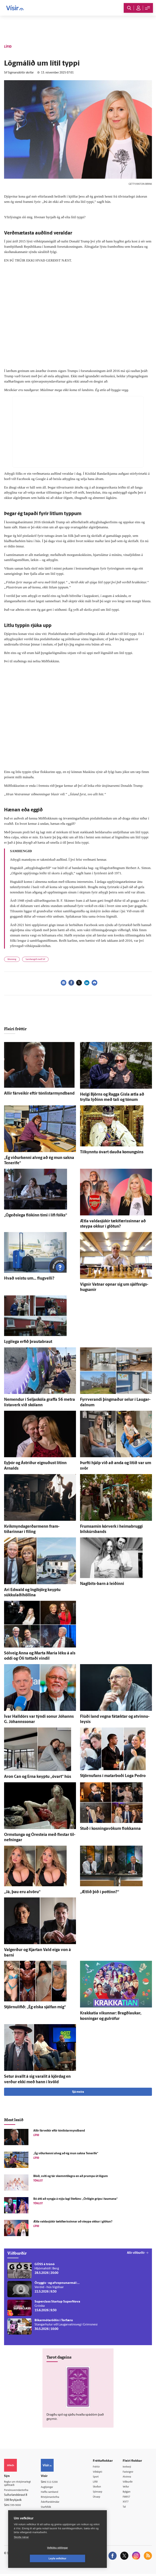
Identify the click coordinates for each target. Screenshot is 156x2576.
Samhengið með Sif (35, 959)
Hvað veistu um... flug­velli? (29, 1279)
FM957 (128, 2498)
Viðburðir (130, 2482)
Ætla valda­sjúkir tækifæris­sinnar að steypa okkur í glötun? (72, 2221)
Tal (126, 2508)
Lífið (98, 2482)
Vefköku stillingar (33, 2558)
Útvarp (99, 2498)
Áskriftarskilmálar (55, 2502)
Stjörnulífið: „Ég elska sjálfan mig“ (35, 2007)
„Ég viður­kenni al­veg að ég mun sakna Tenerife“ (65, 2153)
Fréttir (99, 2466)
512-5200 (56, 2482)
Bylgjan (128, 2492)
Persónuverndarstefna (18, 2491)
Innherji (129, 2466)
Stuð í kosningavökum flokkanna (110, 1829)
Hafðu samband (54, 2492)
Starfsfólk (50, 2508)
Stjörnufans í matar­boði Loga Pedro (113, 1776)
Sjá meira (78, 2092)
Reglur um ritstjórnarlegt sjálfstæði (19, 2484)
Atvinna (129, 2477)
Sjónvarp (101, 2492)
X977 (127, 2503)
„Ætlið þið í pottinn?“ (99, 1892)
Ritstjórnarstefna (54, 2497)
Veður (128, 2487)
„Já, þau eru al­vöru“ (22, 1892)
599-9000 (16, 2506)
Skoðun (100, 2487)
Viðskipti (101, 2472)
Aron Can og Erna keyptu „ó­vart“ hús (37, 1777)
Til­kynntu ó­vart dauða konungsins (111, 1152)
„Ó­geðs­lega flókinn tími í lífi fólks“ (35, 1215)
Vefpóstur (50, 2518)
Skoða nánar (21, 2547)
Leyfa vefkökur (82, 2558)
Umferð (49, 2513)
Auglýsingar (51, 2487)
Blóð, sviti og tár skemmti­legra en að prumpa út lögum (70, 2176)
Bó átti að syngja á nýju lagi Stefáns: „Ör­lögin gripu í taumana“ (75, 2199)
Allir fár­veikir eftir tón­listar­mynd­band (39, 1094)
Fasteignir (130, 2472)
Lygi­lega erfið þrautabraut (28, 1342)
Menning (12, 959)
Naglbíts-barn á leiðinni (102, 1584)
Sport (98, 2477)
